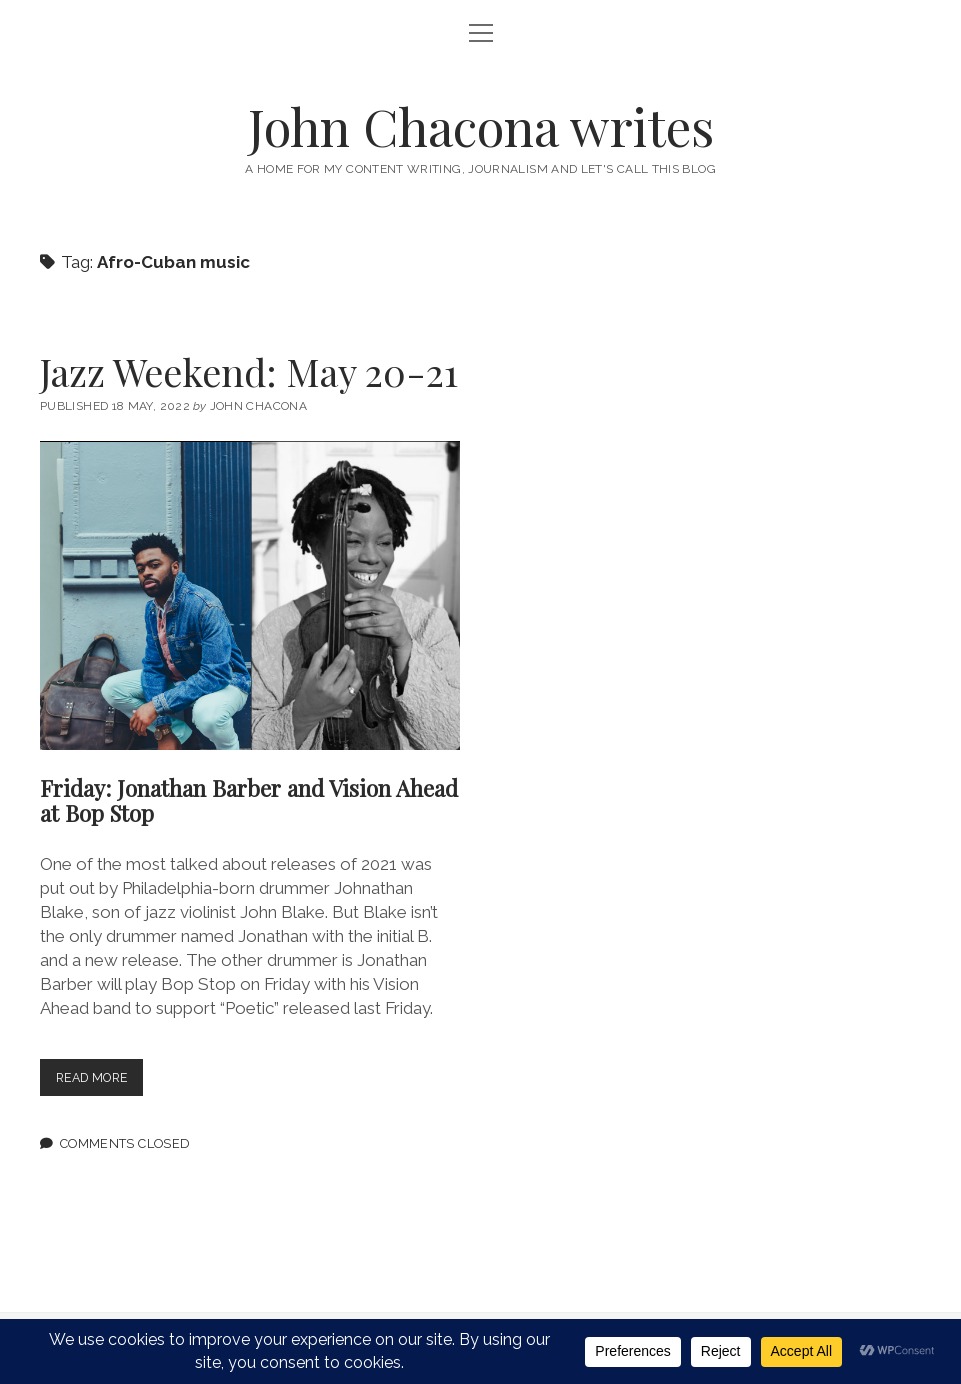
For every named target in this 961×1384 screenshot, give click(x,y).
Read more (103, 1081)
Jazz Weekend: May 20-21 (249, 371)
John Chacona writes (481, 126)
